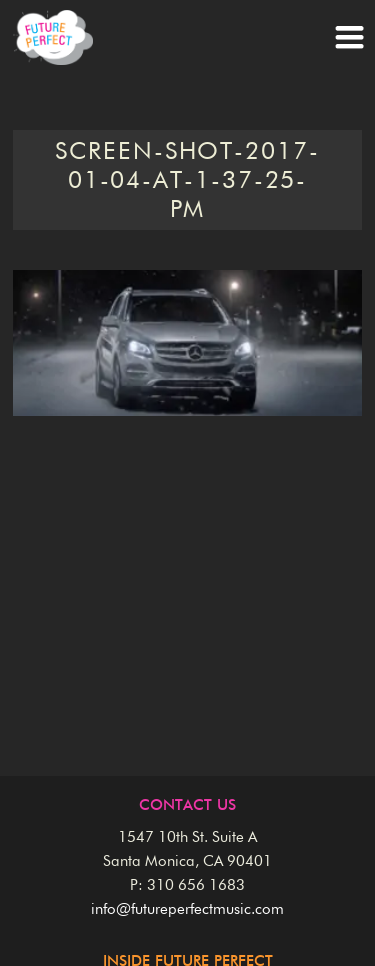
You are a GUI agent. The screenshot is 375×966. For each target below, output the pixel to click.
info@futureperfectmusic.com (187, 909)
